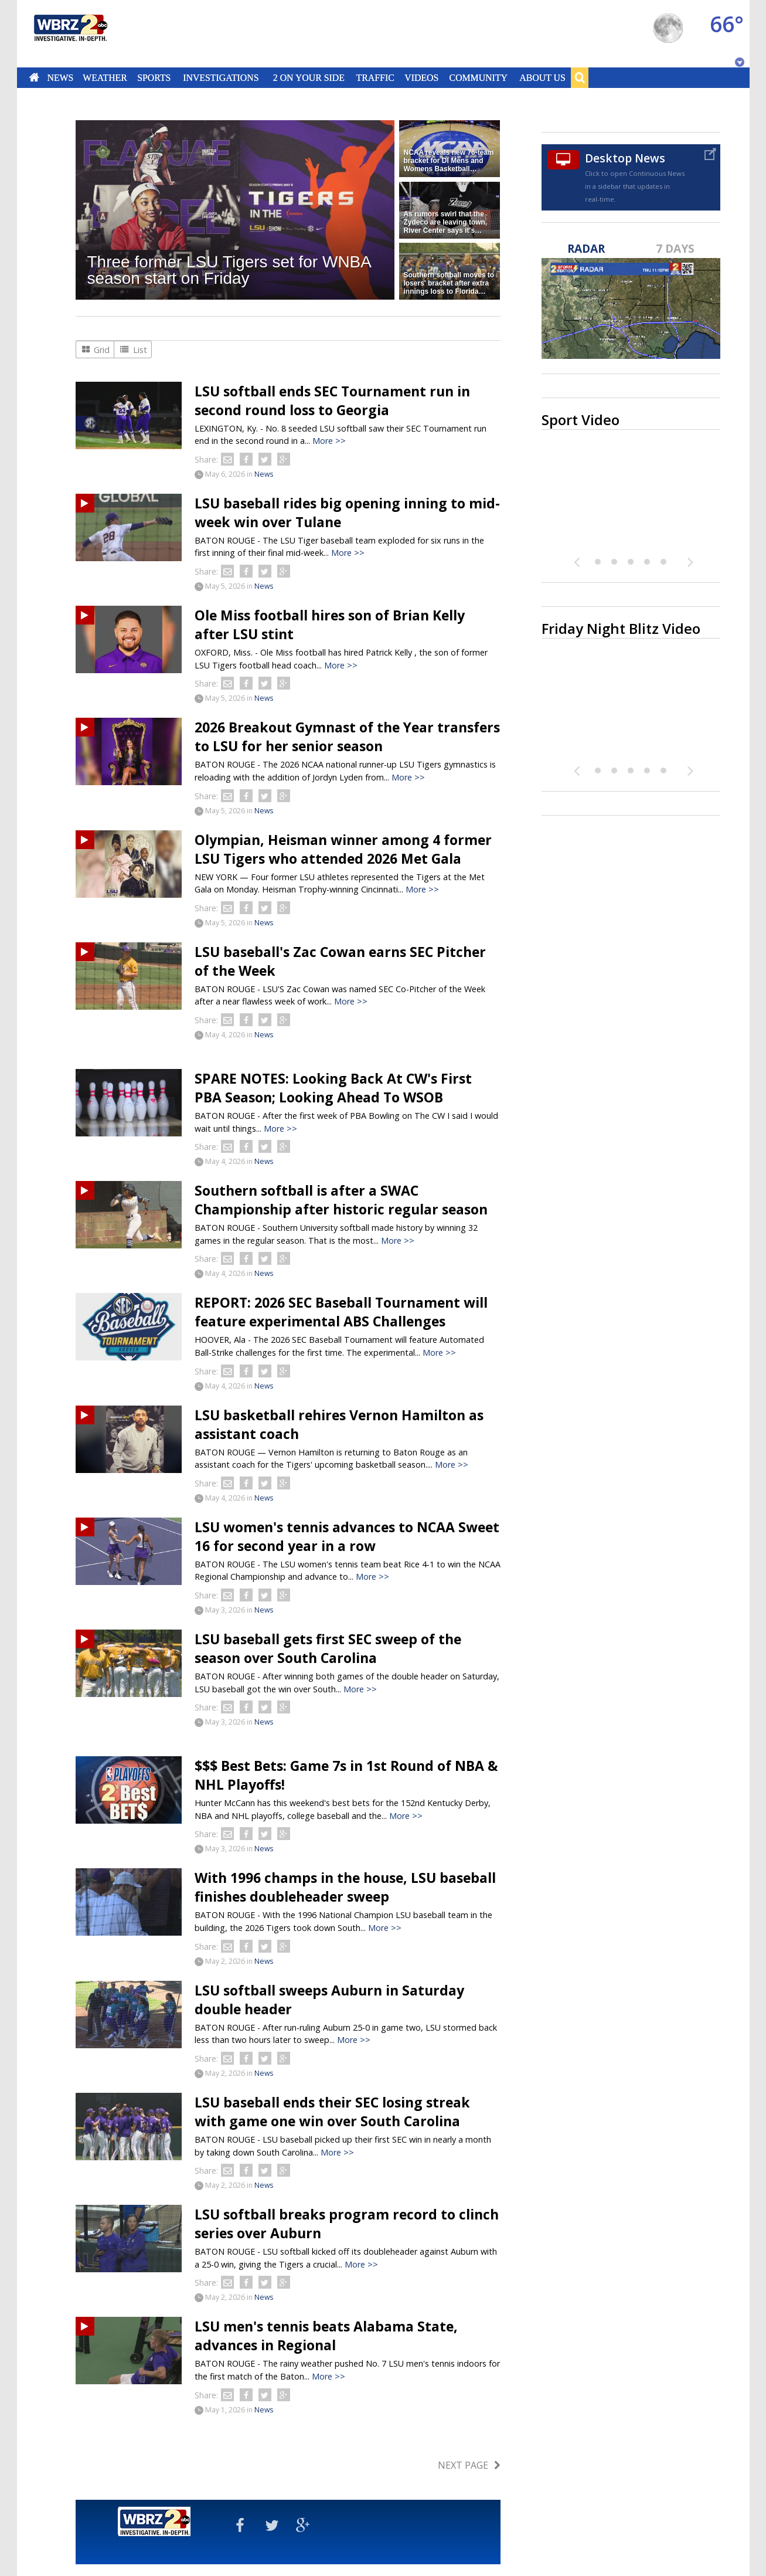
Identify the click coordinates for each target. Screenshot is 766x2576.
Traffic (375, 77)
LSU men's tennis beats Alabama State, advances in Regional (326, 2335)
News (60, 77)
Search (579, 77)
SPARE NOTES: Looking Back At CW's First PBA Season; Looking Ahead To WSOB (333, 1088)
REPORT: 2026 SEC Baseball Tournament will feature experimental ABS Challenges (341, 1312)
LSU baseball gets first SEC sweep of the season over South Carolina (328, 1648)
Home (34, 77)
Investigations (220, 77)
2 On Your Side (308, 77)
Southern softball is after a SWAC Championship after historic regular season (341, 1200)
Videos (421, 77)
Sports (154, 77)
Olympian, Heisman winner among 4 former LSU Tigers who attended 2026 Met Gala (343, 849)
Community (479, 77)
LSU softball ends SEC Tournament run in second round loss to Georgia (332, 400)
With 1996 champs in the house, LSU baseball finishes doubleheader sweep (345, 1887)
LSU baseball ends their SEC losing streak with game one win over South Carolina (332, 2111)
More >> (329, 440)
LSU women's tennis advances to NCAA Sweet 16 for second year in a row (347, 1536)
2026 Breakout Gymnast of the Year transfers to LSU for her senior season (347, 736)
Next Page (463, 2465)
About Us (542, 77)
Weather (105, 77)
